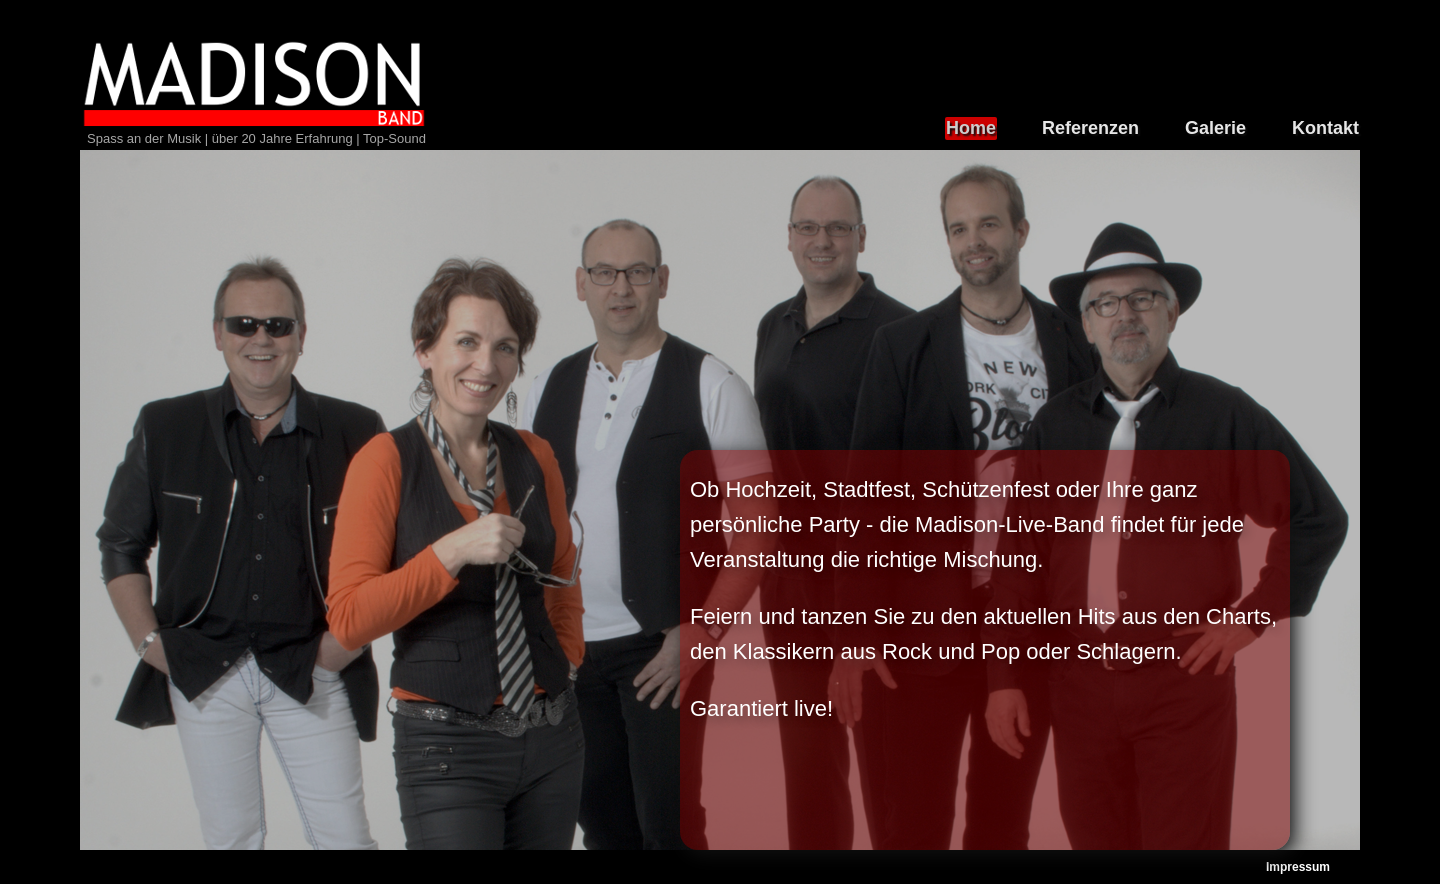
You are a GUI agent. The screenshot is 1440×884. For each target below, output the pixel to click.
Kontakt (1325, 128)
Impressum (1298, 867)
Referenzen (1090, 128)
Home (971, 128)
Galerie (1215, 128)
